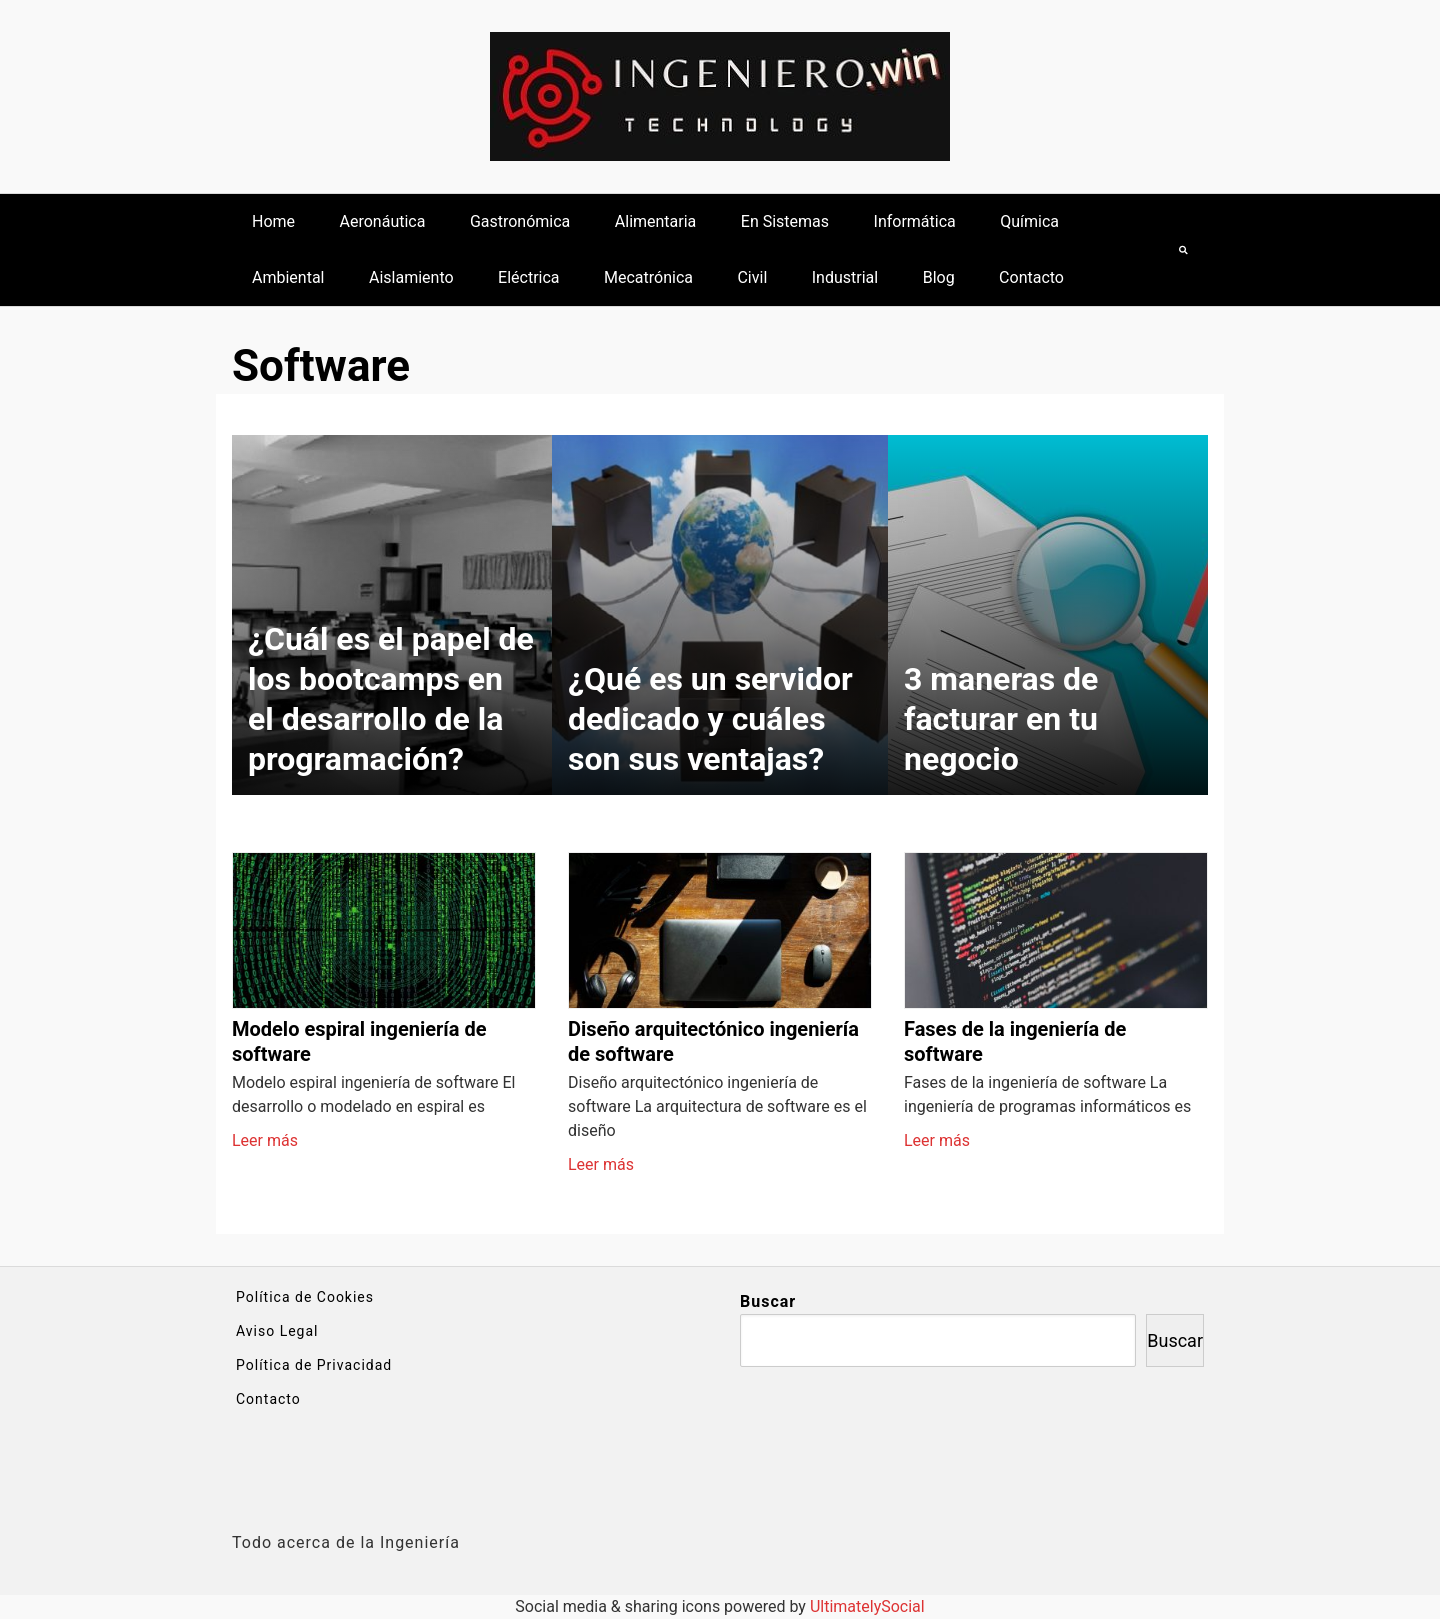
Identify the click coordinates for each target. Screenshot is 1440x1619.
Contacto (1031, 277)
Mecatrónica (648, 277)
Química (1029, 221)
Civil (752, 277)
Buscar (768, 1301)
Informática (915, 221)
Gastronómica (520, 221)
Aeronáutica (383, 221)
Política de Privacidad (314, 1365)
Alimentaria (656, 221)
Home (273, 221)
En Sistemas (785, 221)
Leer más (265, 1140)
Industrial (845, 277)
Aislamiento (411, 277)
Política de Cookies (305, 1297)
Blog (939, 277)
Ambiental (288, 277)
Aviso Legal (277, 1331)
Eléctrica (528, 277)
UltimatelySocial (867, 1606)
